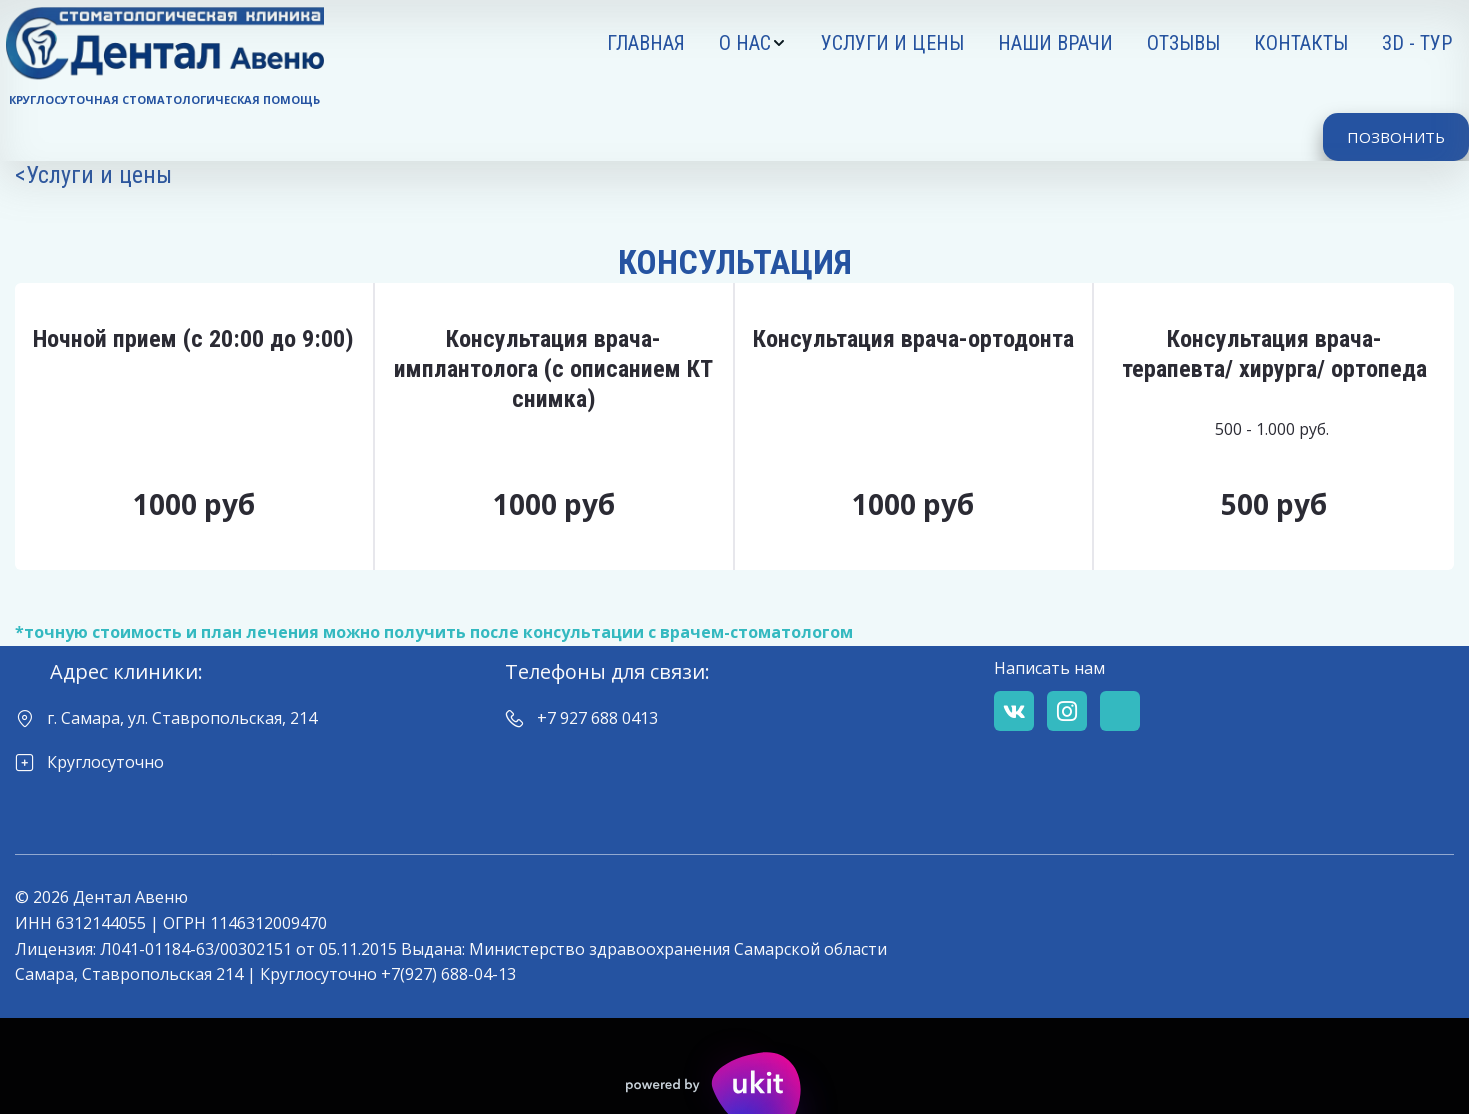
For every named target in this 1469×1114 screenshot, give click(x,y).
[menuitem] (646, 43)
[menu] (911, 43)
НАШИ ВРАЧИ (1055, 43)
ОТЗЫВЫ (1183, 43)
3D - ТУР (1417, 43)
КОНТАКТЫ (1301, 43)
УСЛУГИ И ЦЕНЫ (892, 43)
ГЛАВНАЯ (646, 43)
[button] (753, 43)
